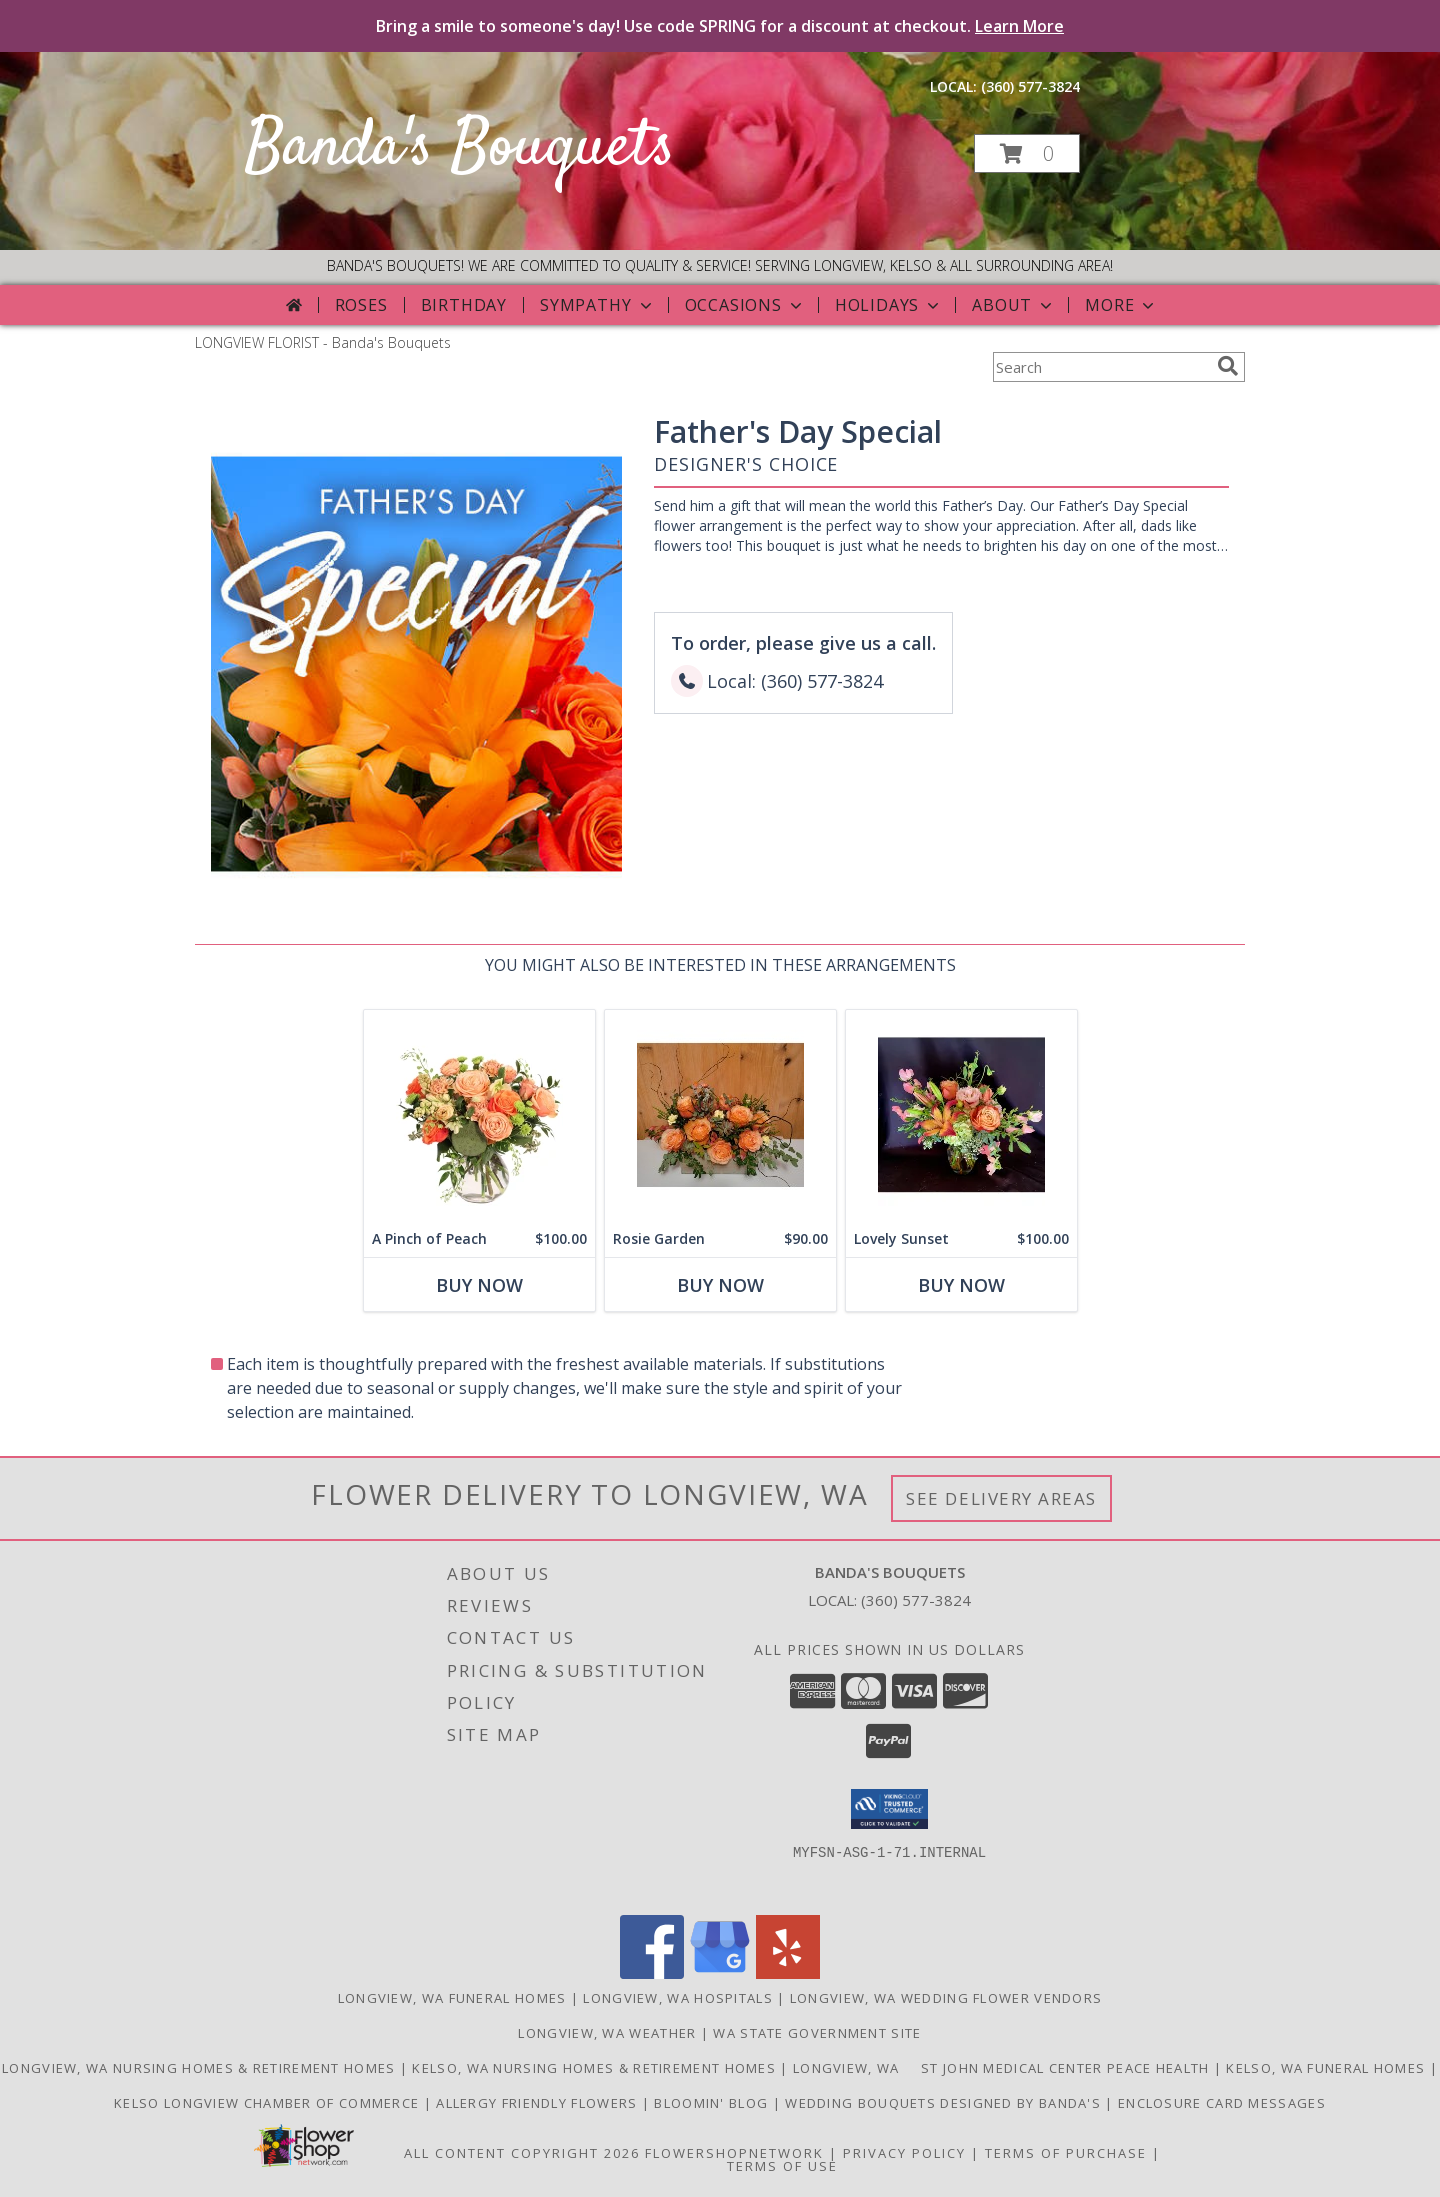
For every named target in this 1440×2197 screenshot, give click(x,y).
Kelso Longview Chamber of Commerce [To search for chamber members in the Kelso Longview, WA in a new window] (269, 2103)
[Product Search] (1101, 367)
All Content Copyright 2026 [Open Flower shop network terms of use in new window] (522, 2153)
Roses (361, 305)
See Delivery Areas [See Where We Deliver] (1001, 1498)
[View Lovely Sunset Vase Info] (961, 1115)
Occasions (745, 305)
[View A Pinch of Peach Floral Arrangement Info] (479, 1115)
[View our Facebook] (652, 1973)
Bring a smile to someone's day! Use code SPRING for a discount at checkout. (720, 26)
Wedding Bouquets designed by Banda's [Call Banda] (945, 2103)
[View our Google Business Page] (720, 1973)
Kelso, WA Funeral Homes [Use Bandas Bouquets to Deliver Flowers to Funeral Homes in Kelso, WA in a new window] (1327, 2068)
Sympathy (597, 305)
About (1014, 305)
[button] (1027, 153)
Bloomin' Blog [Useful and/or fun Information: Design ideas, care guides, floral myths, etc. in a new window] (713, 2103)
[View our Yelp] (788, 1973)
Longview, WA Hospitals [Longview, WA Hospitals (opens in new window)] (678, 1998)
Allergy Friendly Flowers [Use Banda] (539, 2103)
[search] (1228, 366)
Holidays (889, 305)
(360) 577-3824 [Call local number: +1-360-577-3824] (1030, 86)
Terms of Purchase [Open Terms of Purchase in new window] (1066, 2153)
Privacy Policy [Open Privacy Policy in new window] (904, 2153)
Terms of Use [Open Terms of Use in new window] (782, 2166)
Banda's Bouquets (460, 148)
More (1121, 305)
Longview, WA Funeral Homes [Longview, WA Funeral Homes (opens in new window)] (452, 1998)
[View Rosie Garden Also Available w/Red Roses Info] (720, 1115)
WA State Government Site (817, 2033)
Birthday (464, 305)
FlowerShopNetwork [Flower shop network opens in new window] (734, 2153)
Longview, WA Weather (607, 2033)
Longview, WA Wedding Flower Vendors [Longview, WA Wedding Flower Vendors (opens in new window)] (946, 1998)
